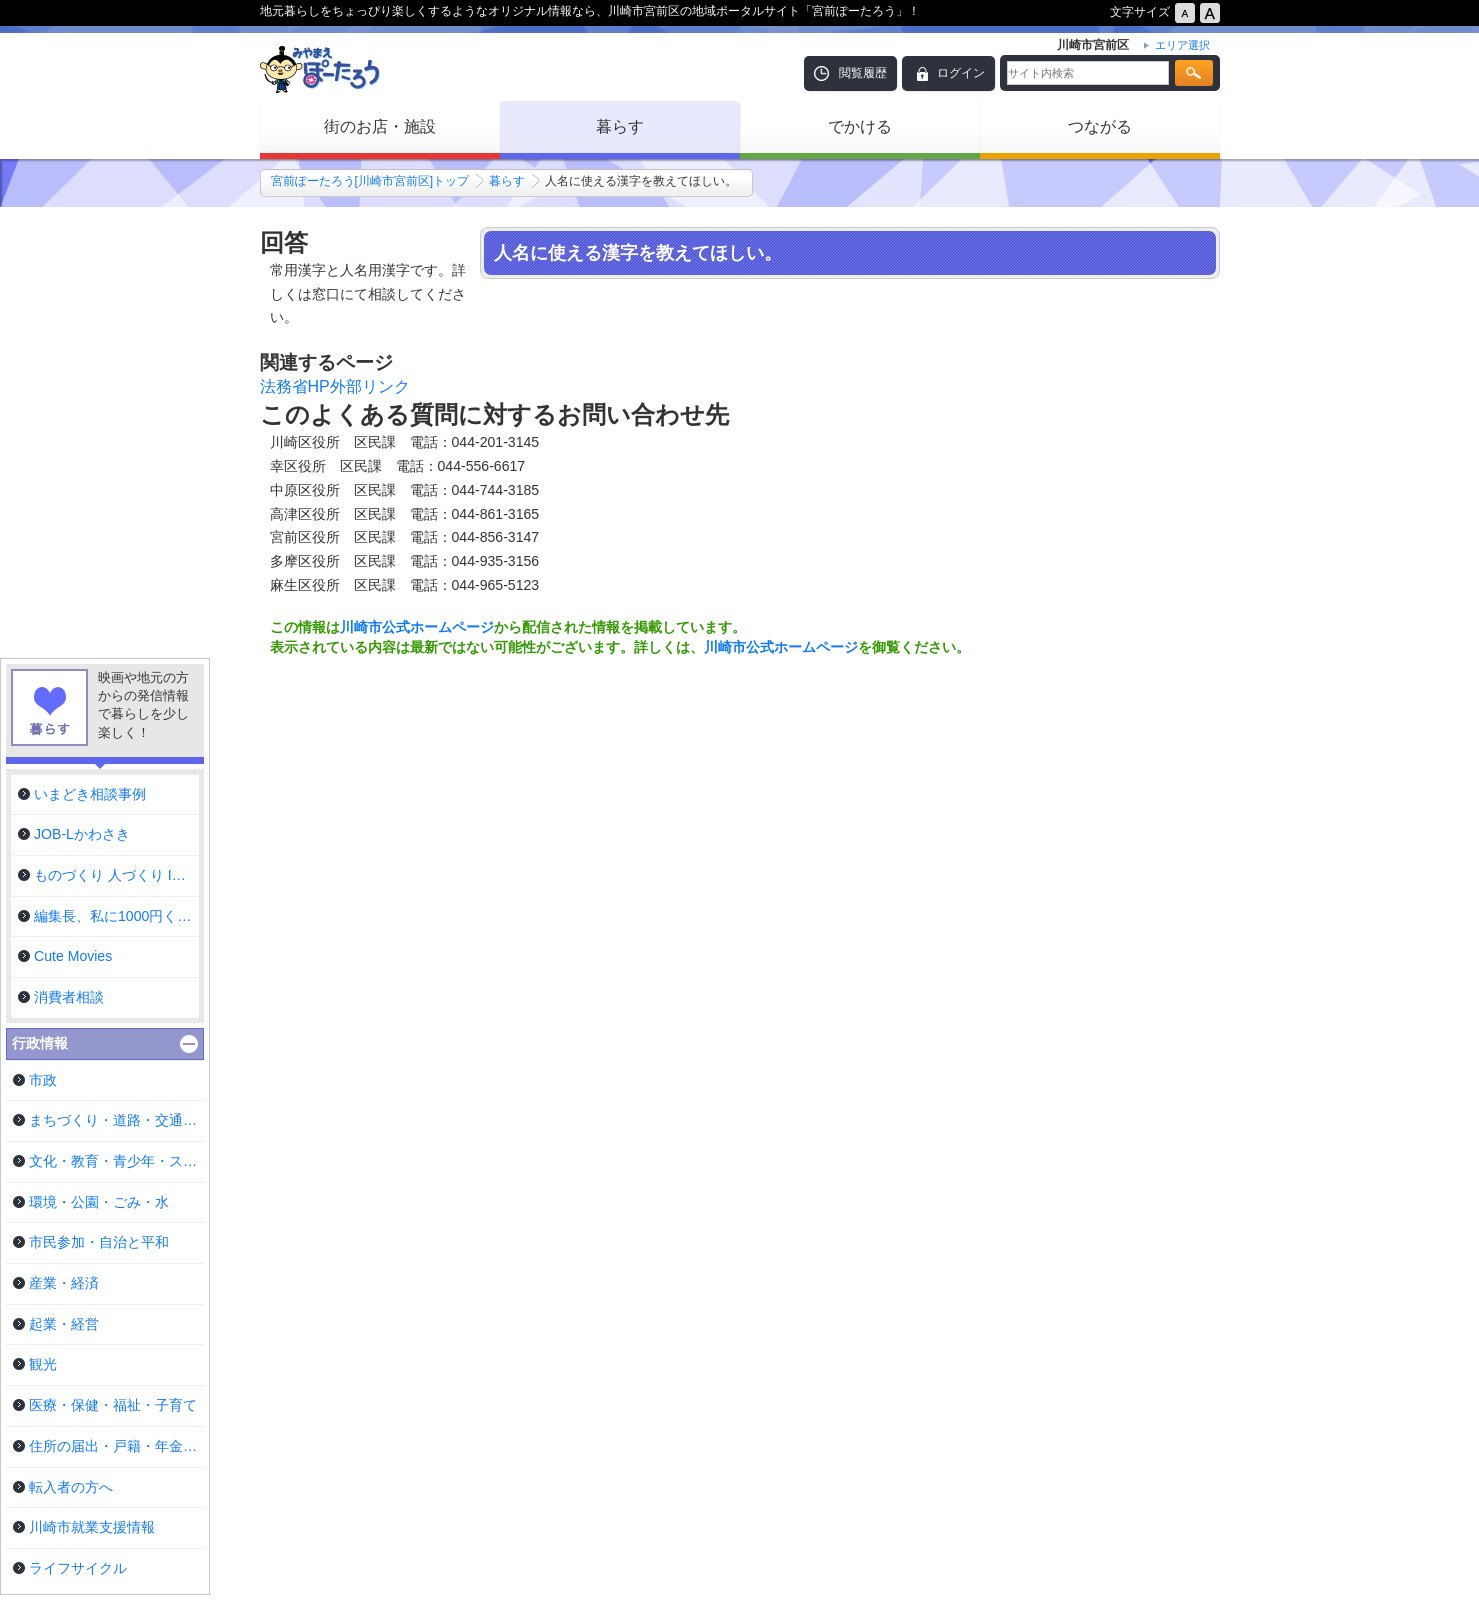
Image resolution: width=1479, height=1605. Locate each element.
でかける (860, 126)
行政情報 (40, 1043)
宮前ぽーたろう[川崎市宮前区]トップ (370, 181)
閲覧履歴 (863, 73)
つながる (1100, 126)
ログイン (961, 73)
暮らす (620, 126)
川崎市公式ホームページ (417, 627)
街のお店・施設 (380, 126)
